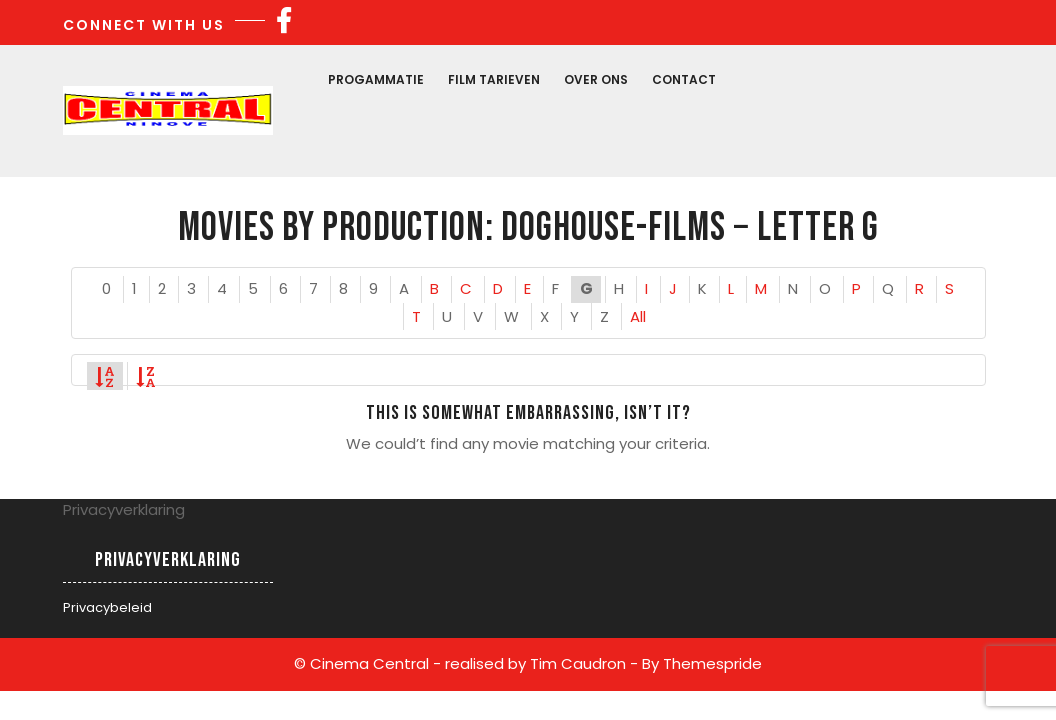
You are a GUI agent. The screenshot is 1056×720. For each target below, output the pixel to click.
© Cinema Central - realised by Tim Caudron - (466, 663)
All (638, 316)
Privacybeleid (107, 607)
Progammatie (376, 79)
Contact (684, 79)
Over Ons (596, 79)
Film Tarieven (494, 79)
